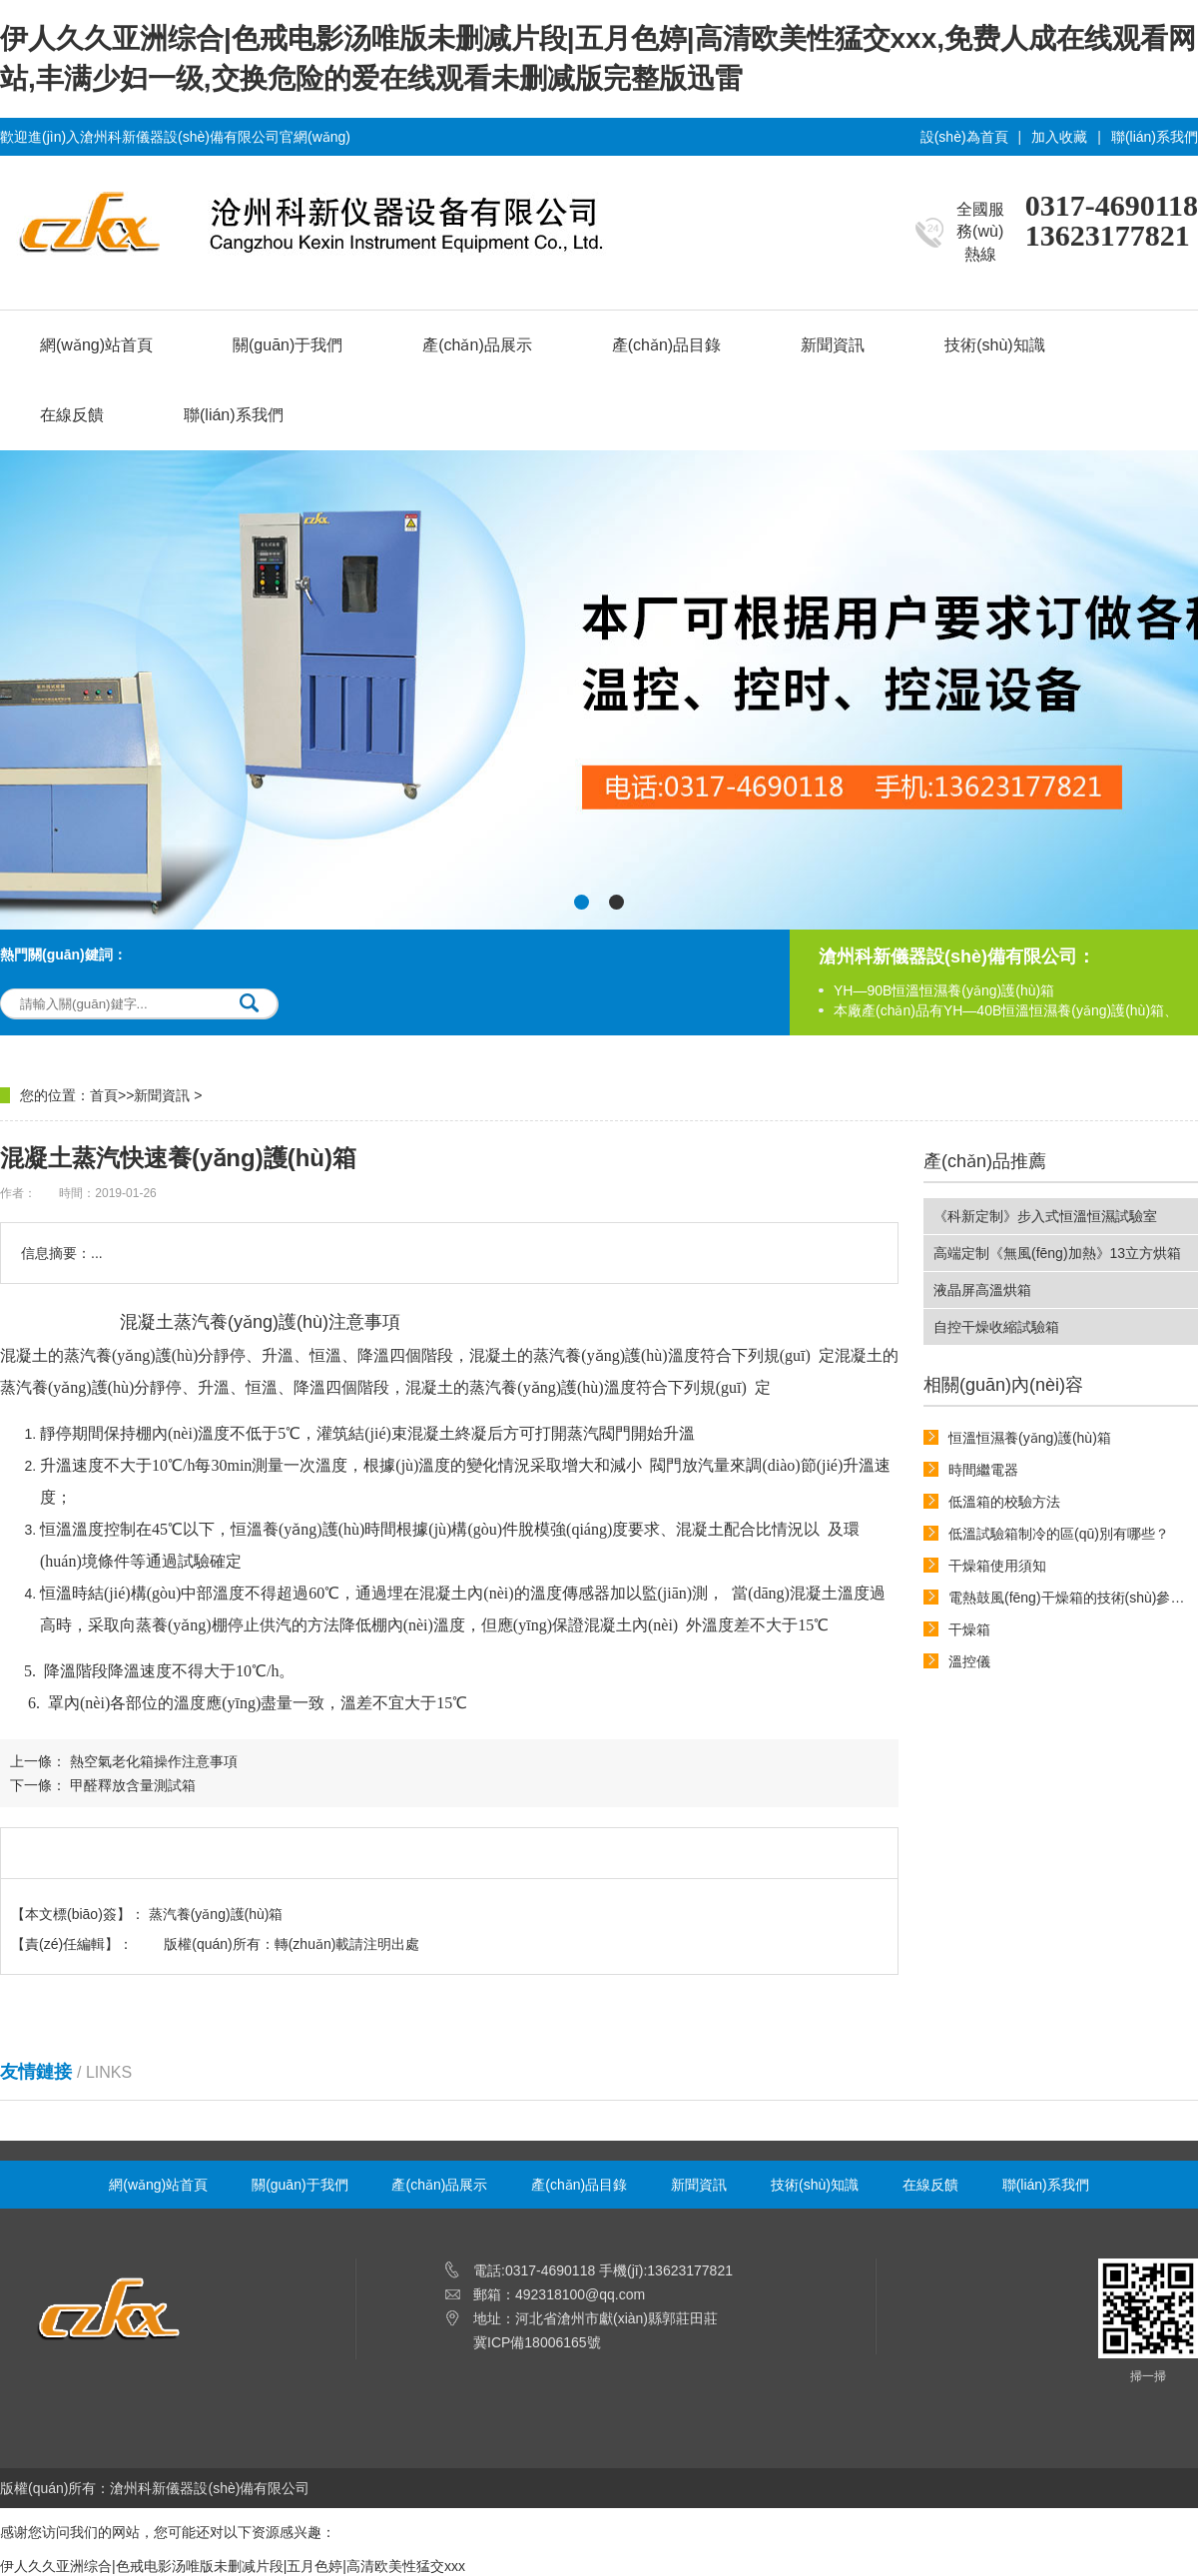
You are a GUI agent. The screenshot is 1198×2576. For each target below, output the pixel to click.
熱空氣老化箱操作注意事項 (154, 1761)
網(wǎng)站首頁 (96, 344)
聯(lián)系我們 (1154, 137)
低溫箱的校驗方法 (1004, 1502)
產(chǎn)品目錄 (666, 344)
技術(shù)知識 (994, 344)
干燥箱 (969, 1629)
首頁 (104, 1095)
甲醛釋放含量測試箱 (133, 1785)
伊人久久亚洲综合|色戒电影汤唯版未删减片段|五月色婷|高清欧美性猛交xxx (232, 2566)
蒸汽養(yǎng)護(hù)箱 (216, 1914)
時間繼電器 (983, 1470)
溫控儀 (969, 1661)
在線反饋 (72, 414)
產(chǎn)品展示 (476, 344)
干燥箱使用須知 (997, 1566)
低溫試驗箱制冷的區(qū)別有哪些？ (1058, 1534)
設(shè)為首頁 (964, 137)
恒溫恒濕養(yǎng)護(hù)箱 (1029, 1438)
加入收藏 (1059, 137)
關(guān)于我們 (287, 344)
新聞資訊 (833, 344)
